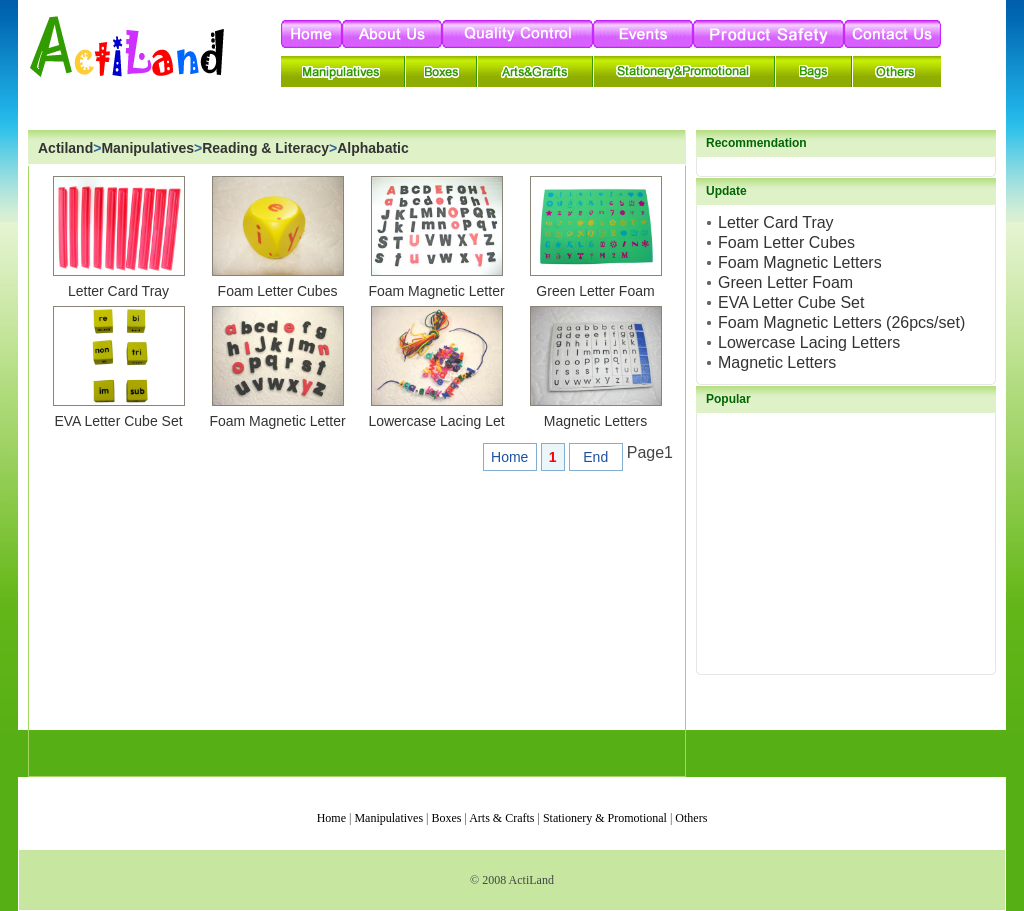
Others (691, 818)
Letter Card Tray (118, 291)
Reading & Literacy (265, 148)
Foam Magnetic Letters (800, 262)
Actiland (65, 148)
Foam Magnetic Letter (436, 291)
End (595, 457)
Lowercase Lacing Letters (809, 342)
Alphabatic (373, 148)
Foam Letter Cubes (278, 291)
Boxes (446, 818)
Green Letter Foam (595, 291)
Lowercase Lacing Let (436, 421)
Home (509, 457)
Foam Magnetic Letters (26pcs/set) (841, 322)
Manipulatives (147, 148)
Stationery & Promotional (605, 818)
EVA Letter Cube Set (118, 421)
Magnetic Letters (596, 421)
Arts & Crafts (501, 818)
